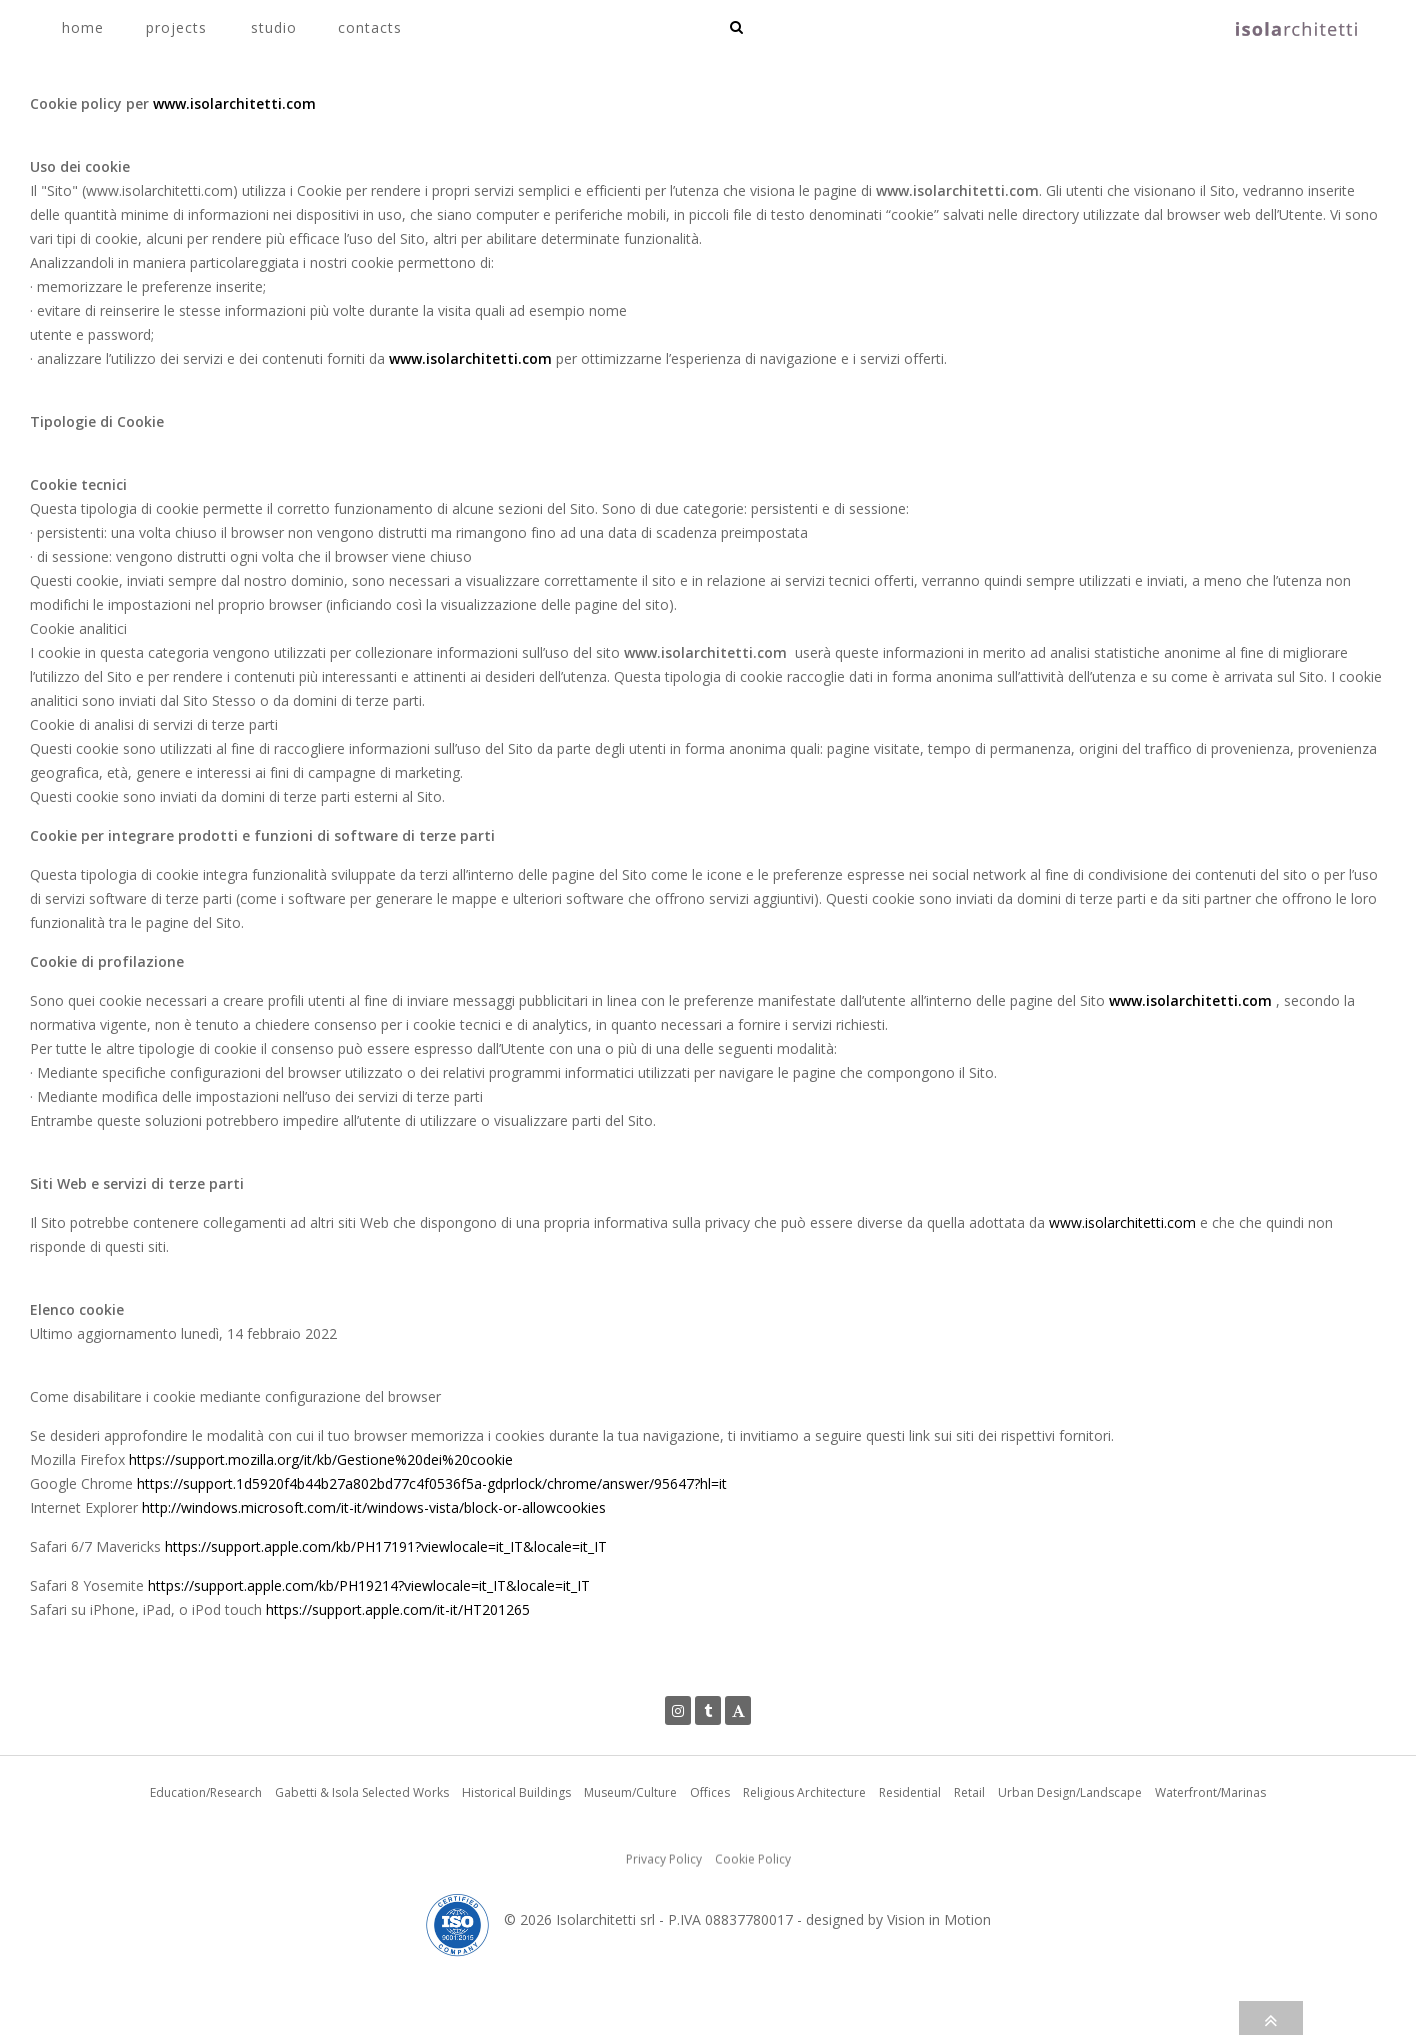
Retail (969, 1855)
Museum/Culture (630, 1855)
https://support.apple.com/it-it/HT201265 (398, 1609)
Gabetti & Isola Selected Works (362, 1855)
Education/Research (206, 1855)
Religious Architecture (804, 1855)
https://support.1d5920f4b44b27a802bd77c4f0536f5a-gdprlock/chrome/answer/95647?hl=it (432, 1483)
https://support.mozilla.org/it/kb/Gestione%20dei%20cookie (321, 1459)
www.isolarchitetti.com (234, 103)
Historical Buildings (516, 1855)
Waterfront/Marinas (1210, 1855)
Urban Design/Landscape (1070, 1855)
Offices (710, 1855)
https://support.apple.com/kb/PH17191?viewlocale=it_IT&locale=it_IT (386, 1546)
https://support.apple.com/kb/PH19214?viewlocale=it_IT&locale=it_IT (369, 1585)
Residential (910, 1855)
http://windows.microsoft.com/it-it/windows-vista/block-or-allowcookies (374, 1507)
